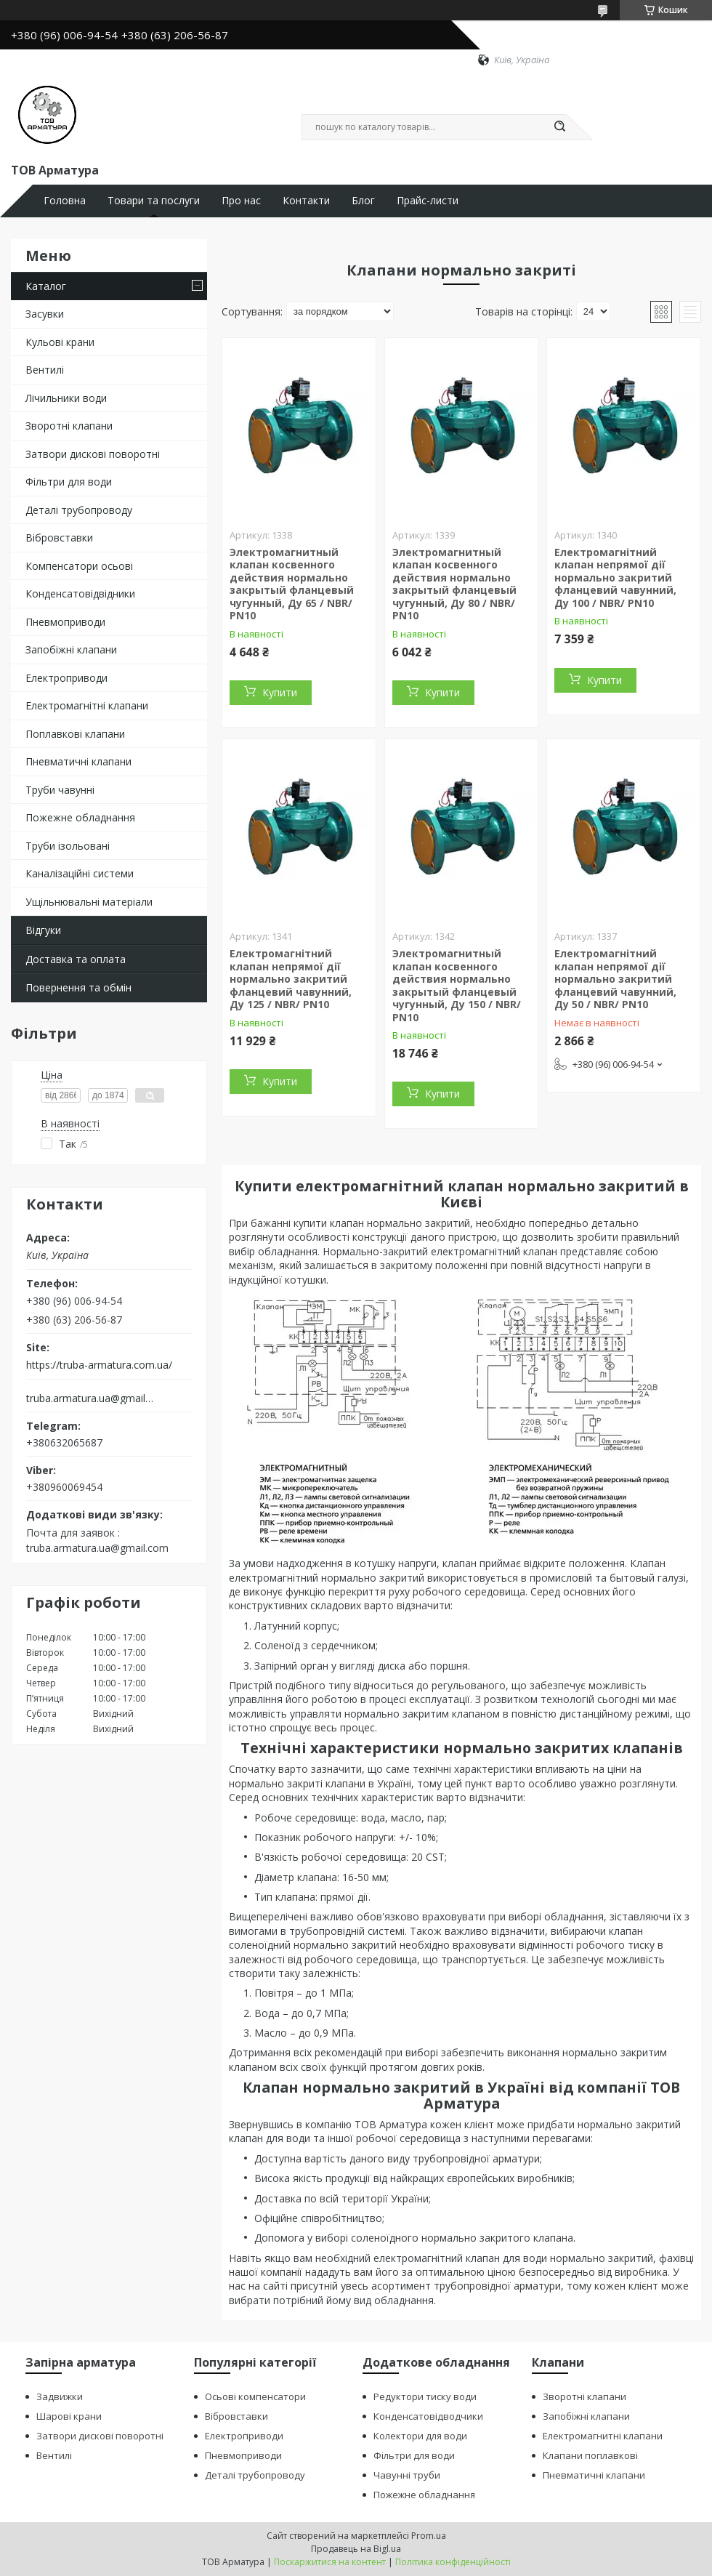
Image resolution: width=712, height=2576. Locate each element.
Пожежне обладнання (80, 817)
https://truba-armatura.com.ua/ (99, 1365)
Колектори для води (420, 2435)
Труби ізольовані (67, 846)
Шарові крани (69, 2416)
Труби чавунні (59, 790)
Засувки (44, 314)
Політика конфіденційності (453, 2562)
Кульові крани (59, 342)
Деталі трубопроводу (78, 510)
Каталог (45, 286)
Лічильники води (66, 398)
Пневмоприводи (65, 622)
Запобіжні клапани (71, 649)
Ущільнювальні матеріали (89, 902)
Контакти (306, 201)
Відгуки (43, 930)
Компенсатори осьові (79, 566)
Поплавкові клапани (75, 734)
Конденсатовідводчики (428, 2416)
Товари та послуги (154, 201)
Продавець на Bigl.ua (356, 2549)
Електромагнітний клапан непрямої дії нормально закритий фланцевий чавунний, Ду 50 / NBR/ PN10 (615, 978)
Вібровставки (59, 537)
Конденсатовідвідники (80, 593)
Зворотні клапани (69, 425)
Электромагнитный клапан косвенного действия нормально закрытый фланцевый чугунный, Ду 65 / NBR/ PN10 (292, 584)
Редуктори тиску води (425, 2396)
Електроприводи (66, 678)
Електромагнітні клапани (86, 705)
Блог (363, 201)
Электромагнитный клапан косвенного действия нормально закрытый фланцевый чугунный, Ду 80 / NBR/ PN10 (454, 584)
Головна (65, 201)
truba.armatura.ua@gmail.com (89, 1398)
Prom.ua (428, 2535)
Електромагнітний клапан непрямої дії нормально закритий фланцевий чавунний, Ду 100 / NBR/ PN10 (615, 577)
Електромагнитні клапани (603, 2435)
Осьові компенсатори (255, 2396)
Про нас (241, 201)
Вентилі (44, 370)
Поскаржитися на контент (330, 2562)
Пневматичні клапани (78, 761)
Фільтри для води (68, 481)
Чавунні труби (406, 2475)
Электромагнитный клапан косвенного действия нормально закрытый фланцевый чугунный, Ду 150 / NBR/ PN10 (456, 985)
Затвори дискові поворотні (92, 454)
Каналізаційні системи (79, 873)
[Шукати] (559, 127)
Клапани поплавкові (590, 2455)
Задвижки (59, 2396)
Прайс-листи (427, 201)
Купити (279, 692)
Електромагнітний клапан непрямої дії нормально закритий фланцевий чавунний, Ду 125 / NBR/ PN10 (291, 978)
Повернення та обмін (78, 987)
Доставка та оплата (75, 959)
